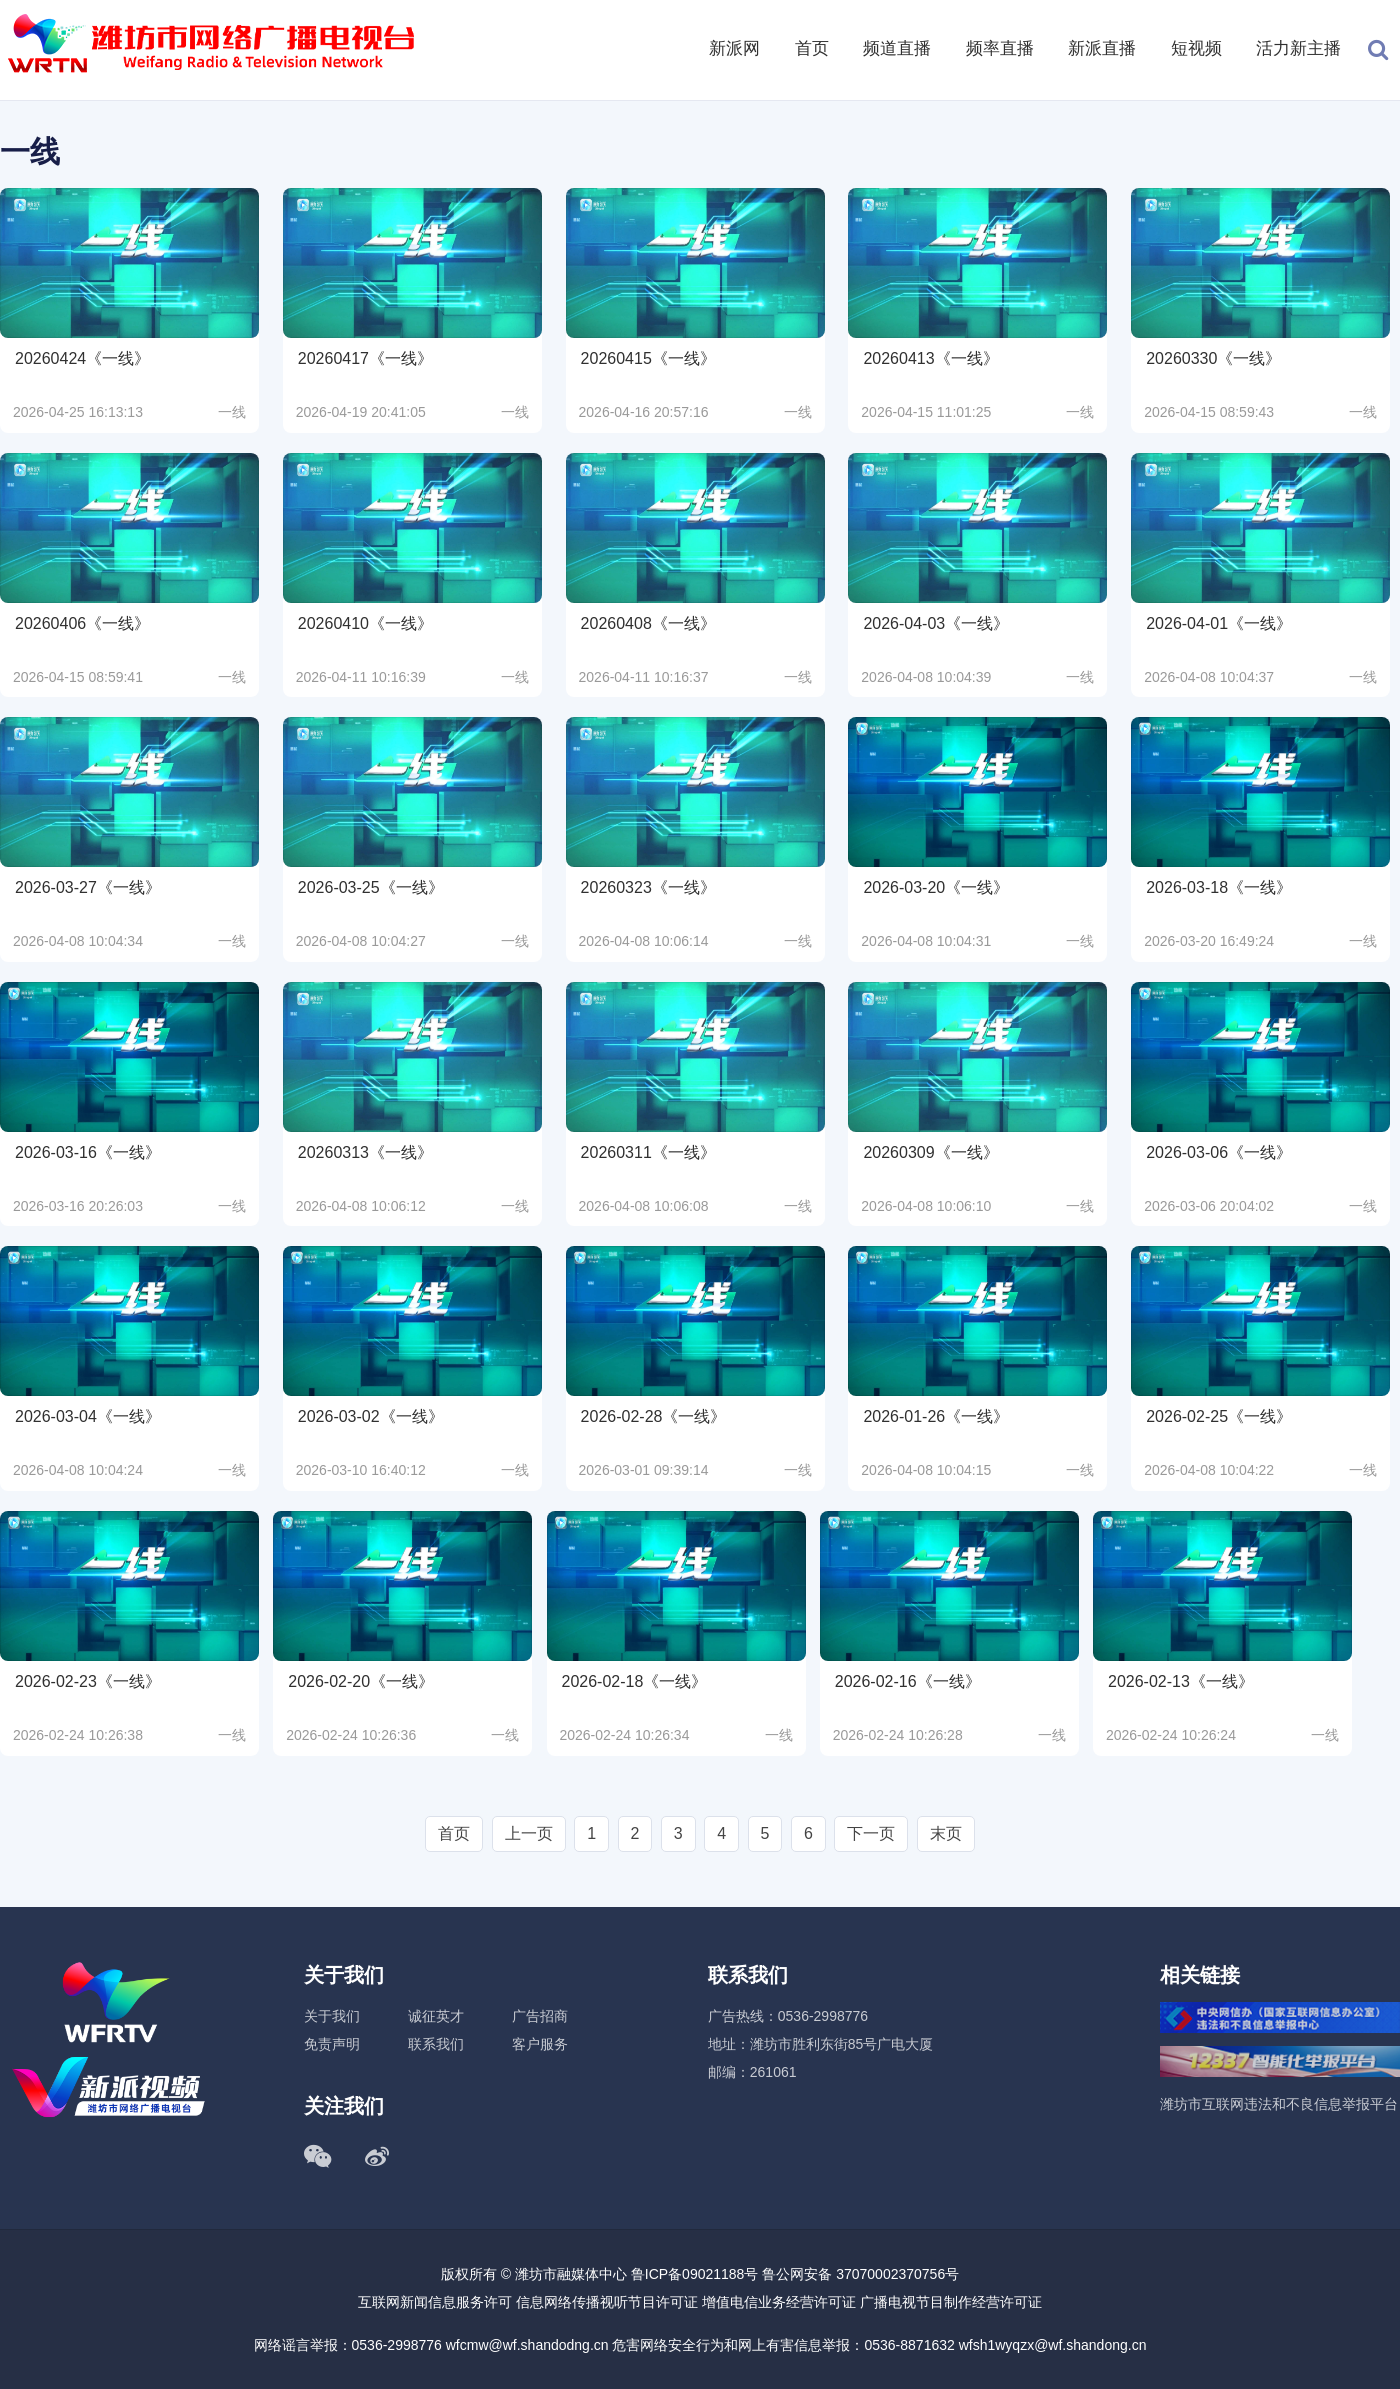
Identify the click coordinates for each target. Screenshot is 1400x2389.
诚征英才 (436, 2016)
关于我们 (332, 2016)
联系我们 (436, 2044)
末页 (946, 1833)
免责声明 (332, 2044)
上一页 (529, 1833)
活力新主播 (1298, 48)
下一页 (871, 1833)
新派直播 (1102, 48)
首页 (812, 48)
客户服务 (540, 2044)
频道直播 (897, 48)
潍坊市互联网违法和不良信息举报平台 (1279, 2104)
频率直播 (1000, 48)
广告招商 (540, 2016)
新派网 (734, 48)
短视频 (1196, 48)
